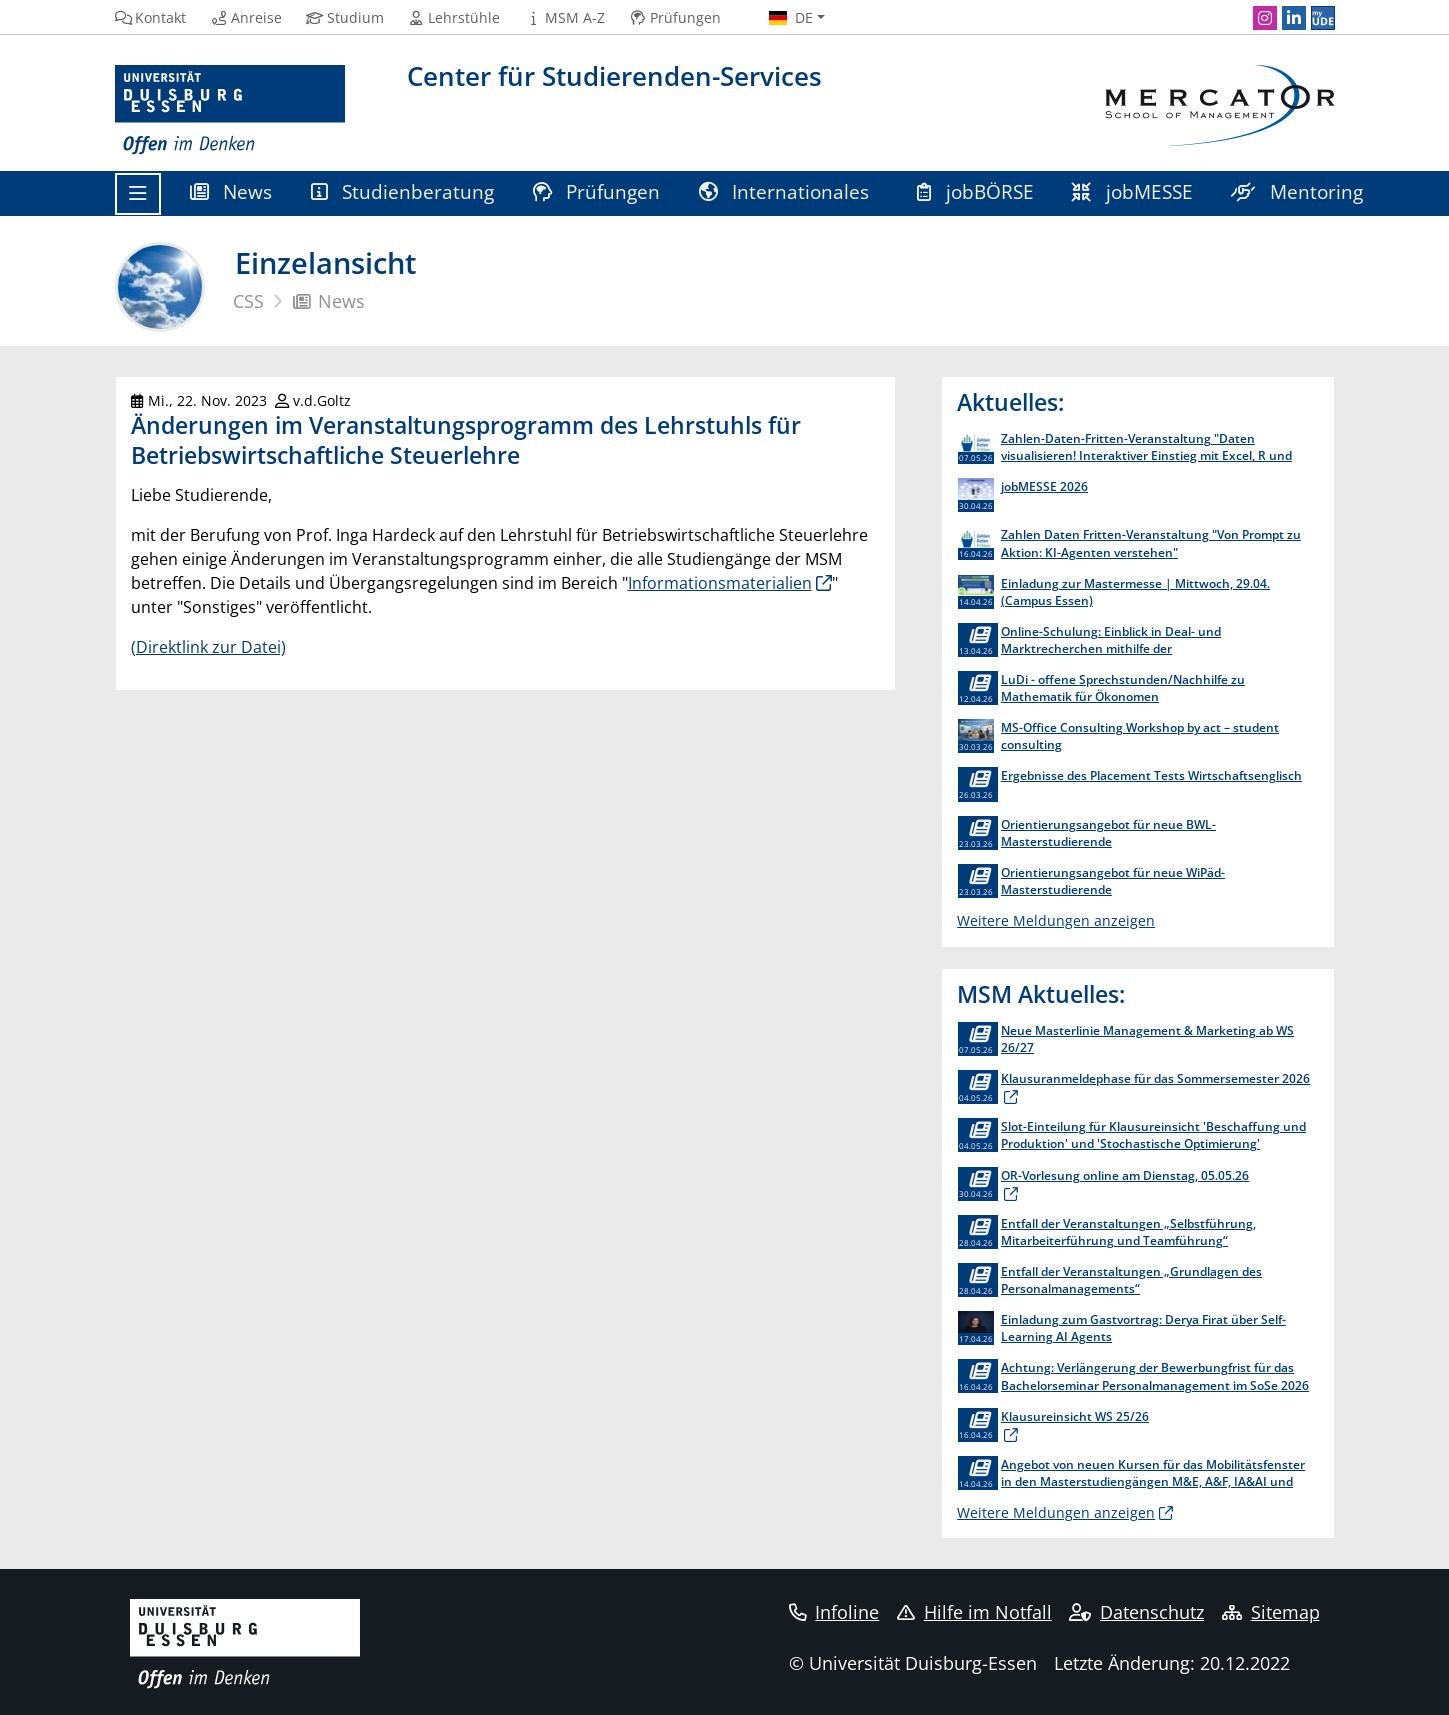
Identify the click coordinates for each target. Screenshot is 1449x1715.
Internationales (787, 191)
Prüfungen (597, 191)
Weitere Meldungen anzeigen (1056, 920)
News (231, 191)
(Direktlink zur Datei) (208, 647)
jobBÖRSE (975, 191)
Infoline (834, 1612)
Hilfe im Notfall (974, 1612)
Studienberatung (403, 191)
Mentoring (1297, 191)
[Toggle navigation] (138, 194)
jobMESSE (1132, 191)
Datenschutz (1136, 1612)
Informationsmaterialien (720, 583)
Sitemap (1271, 1612)
